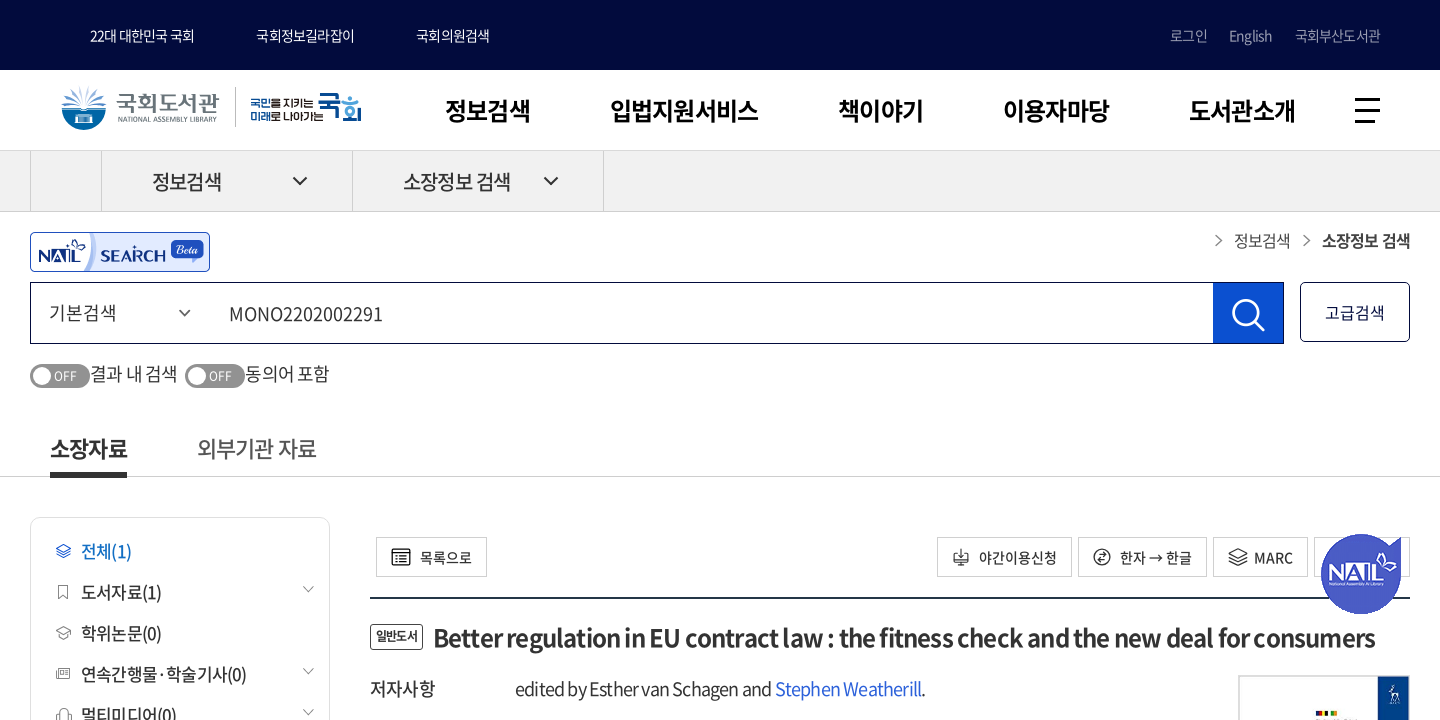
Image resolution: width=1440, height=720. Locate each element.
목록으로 (431, 557)
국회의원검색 (452, 35)
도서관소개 (1242, 110)
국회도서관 (140, 107)
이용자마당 (1056, 110)
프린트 (1325, 181)
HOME (66, 181)
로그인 (1188, 35)
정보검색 (487, 110)
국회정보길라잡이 (305, 35)
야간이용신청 (1004, 557)
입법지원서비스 (684, 110)
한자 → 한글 (1142, 557)
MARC (1260, 557)
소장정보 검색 (456, 181)
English (1250, 35)
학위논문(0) (108, 632)
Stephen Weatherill (848, 688)
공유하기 (1395, 181)
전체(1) (93, 550)
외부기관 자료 (256, 447)
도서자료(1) (108, 591)
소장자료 (88, 447)
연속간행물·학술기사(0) (151, 673)
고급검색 (1355, 312)
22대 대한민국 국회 (142, 35)
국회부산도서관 (1337, 35)
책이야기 (880, 110)
